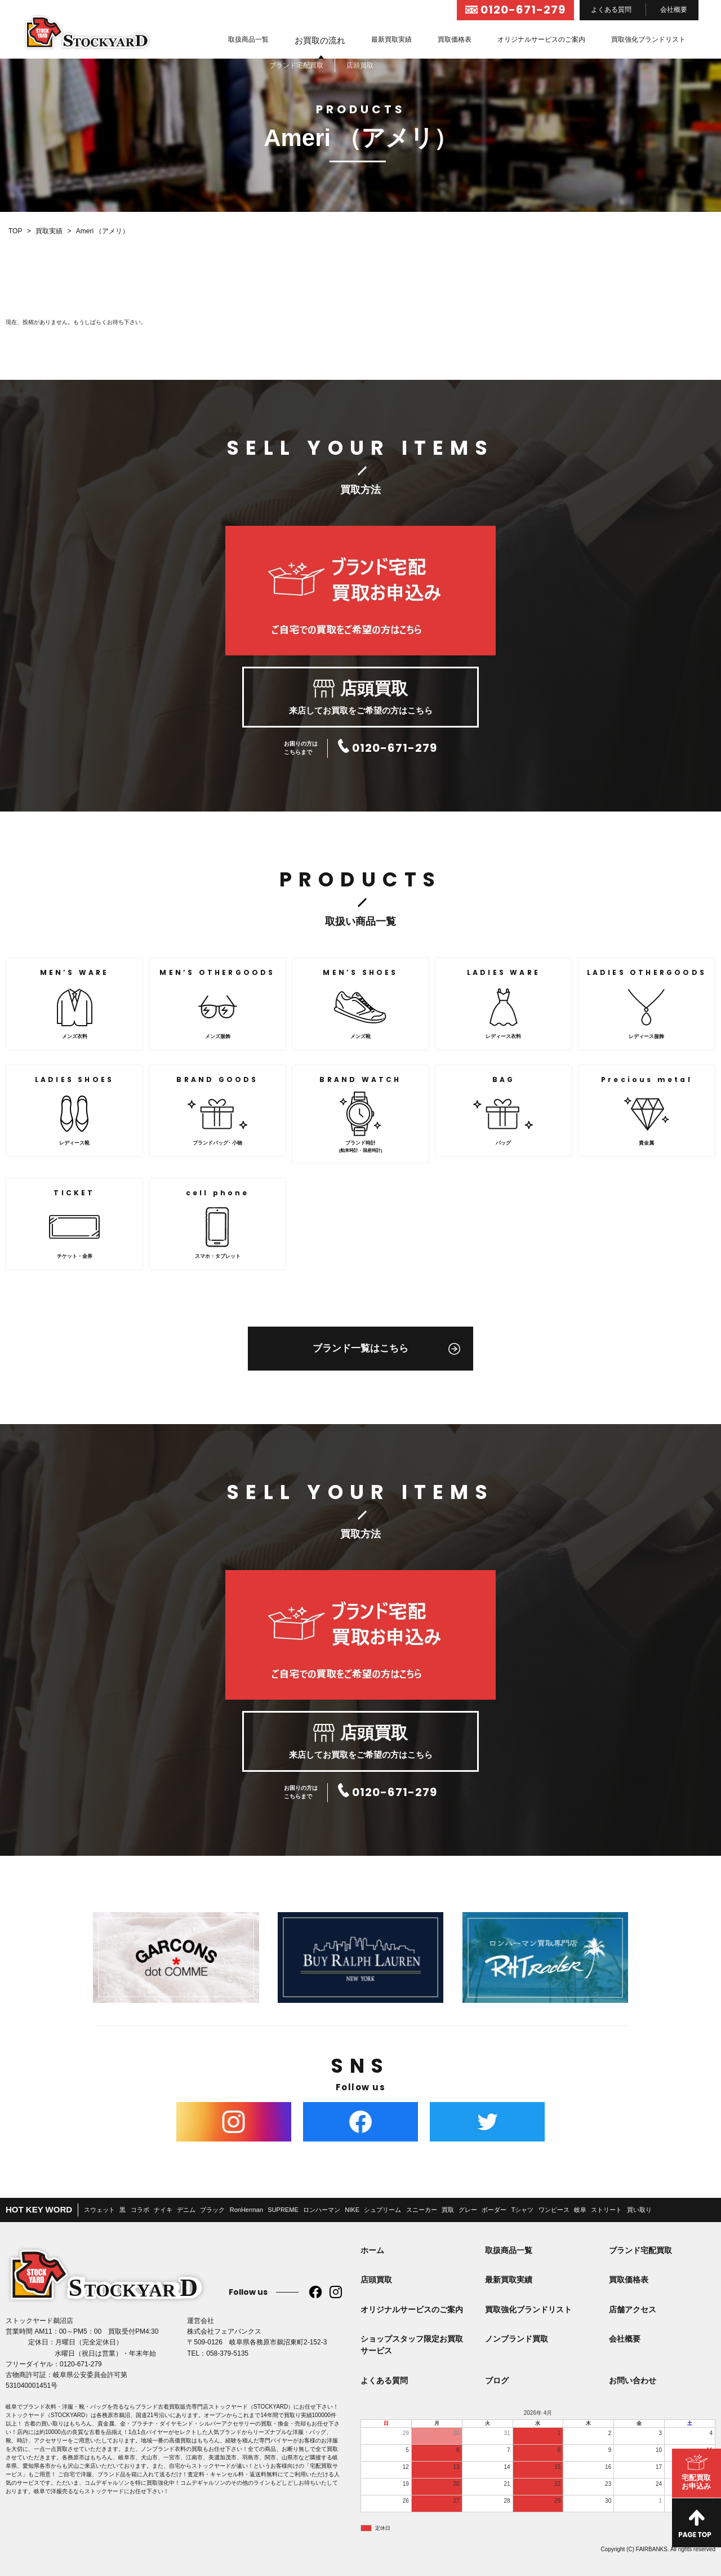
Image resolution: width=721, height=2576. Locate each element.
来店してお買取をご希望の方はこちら (360, 698)
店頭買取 (376, 2279)
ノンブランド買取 (516, 2338)
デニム (186, 2209)
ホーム (372, 2250)
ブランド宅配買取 (640, 2250)
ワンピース (553, 2209)
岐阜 (580, 2209)
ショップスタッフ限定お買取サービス (411, 2344)
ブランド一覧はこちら (360, 1348)
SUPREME (283, 2209)
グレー (468, 2209)
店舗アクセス (632, 2309)
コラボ (140, 2209)
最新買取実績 (391, 39)
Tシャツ (522, 2209)
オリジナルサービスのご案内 (541, 39)
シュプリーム (382, 2209)
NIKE (352, 2209)
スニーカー (421, 2209)
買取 (448, 2209)
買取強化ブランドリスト (648, 39)
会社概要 (673, 10)
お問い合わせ (632, 2380)
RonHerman (246, 2209)
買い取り (639, 2209)
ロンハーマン (321, 2209)
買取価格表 (454, 39)
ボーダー (494, 2209)
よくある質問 (611, 10)
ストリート (606, 2209)
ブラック (212, 2209)
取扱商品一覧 (248, 39)
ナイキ (163, 2209)
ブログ (497, 2380)
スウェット (99, 2209)
